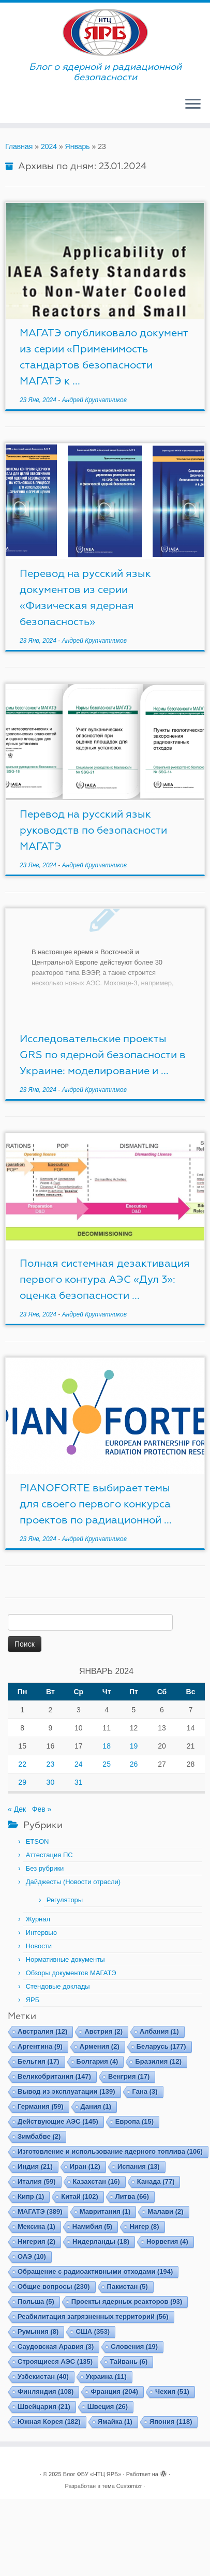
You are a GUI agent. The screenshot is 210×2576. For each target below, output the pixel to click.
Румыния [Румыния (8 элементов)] (38, 2331)
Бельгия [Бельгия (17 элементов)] (38, 2061)
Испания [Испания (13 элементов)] (138, 2166)
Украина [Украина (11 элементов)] (106, 2376)
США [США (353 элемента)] (93, 2331)
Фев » (42, 1809)
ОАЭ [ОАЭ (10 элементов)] (32, 2256)
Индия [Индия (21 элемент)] (35, 2166)
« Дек (17, 1809)
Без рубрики (45, 1868)
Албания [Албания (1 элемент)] (159, 2031)
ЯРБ (33, 2000)
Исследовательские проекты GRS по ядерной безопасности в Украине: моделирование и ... (103, 1054)
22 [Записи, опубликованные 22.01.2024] (22, 1764)
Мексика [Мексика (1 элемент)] (36, 2226)
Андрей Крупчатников (94, 400)
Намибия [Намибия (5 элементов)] (92, 2226)
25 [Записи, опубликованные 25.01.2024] (106, 1764)
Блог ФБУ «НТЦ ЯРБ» (92, 2474)
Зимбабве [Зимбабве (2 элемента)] (39, 2136)
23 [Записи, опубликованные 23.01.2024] (51, 1764)
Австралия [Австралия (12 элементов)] (42, 2031)
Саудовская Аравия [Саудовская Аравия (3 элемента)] (56, 2346)
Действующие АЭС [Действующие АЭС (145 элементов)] (58, 2121)
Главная (19, 146)
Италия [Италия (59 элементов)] (37, 2181)
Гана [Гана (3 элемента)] (145, 2091)
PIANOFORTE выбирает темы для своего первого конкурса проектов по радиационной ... (96, 1504)
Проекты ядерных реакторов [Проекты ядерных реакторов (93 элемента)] (127, 2301)
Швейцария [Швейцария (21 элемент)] (44, 2406)
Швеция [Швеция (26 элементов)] (107, 2406)
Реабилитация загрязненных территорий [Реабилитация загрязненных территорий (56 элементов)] (93, 2316)
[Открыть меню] (193, 104)
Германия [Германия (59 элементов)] (41, 2106)
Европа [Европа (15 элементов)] (134, 2121)
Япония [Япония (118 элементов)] (170, 2421)
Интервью (41, 1932)
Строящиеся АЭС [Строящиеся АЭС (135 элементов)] (55, 2361)
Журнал (38, 1919)
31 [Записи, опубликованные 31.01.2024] (78, 1782)
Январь (77, 146)
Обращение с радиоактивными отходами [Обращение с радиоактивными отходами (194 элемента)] (95, 2271)
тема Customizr (122, 2486)
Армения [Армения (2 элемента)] (99, 2046)
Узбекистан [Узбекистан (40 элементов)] (43, 2376)
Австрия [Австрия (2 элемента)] (103, 2031)
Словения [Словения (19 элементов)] (134, 2346)
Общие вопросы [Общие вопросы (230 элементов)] (54, 2286)
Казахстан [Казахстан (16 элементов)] (96, 2181)
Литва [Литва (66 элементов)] (132, 2196)
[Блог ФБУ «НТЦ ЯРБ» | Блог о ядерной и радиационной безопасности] (105, 32)
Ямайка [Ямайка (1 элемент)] (115, 2421)
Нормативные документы (65, 1959)
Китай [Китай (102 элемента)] (79, 2196)
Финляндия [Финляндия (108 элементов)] (45, 2391)
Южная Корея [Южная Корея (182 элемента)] (49, 2421)
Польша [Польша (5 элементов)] (36, 2301)
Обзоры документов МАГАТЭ (71, 1973)
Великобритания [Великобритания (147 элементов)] (54, 2076)
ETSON (37, 1841)
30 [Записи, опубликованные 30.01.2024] (51, 1782)
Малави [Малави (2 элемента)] (165, 2211)
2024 (49, 146)
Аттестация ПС (49, 1855)
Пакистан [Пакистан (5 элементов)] (127, 2286)
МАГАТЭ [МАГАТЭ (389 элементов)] (40, 2211)
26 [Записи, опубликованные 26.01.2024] (134, 1764)
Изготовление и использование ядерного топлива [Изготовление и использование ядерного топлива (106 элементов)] (110, 2151)
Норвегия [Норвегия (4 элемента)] (167, 2241)
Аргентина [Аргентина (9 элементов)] (40, 2046)
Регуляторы (65, 1900)
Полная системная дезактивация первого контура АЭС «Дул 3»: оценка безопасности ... (105, 1279)
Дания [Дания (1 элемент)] (96, 2106)
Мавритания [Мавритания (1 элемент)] (105, 2211)
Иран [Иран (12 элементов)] (85, 2166)
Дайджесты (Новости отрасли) (73, 1882)
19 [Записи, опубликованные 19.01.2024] (134, 1746)
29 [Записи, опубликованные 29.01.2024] (22, 1782)
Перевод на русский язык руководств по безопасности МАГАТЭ (93, 830)
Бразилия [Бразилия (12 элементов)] (158, 2061)
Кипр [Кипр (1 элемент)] (31, 2196)
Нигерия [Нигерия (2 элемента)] (36, 2241)
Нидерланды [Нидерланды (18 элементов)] (100, 2241)
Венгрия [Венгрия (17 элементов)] (128, 2076)
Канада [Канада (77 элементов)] (156, 2181)
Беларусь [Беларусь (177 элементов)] (161, 2046)
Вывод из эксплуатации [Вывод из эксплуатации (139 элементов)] (66, 2091)
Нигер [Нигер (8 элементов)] (144, 2226)
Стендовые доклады (58, 1986)
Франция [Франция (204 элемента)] (114, 2391)
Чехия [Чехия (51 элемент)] (172, 2391)
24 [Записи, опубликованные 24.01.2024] (78, 1764)
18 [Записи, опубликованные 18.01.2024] (106, 1746)
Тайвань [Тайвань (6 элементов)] (128, 2361)
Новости (39, 1946)
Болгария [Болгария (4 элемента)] (97, 2061)
